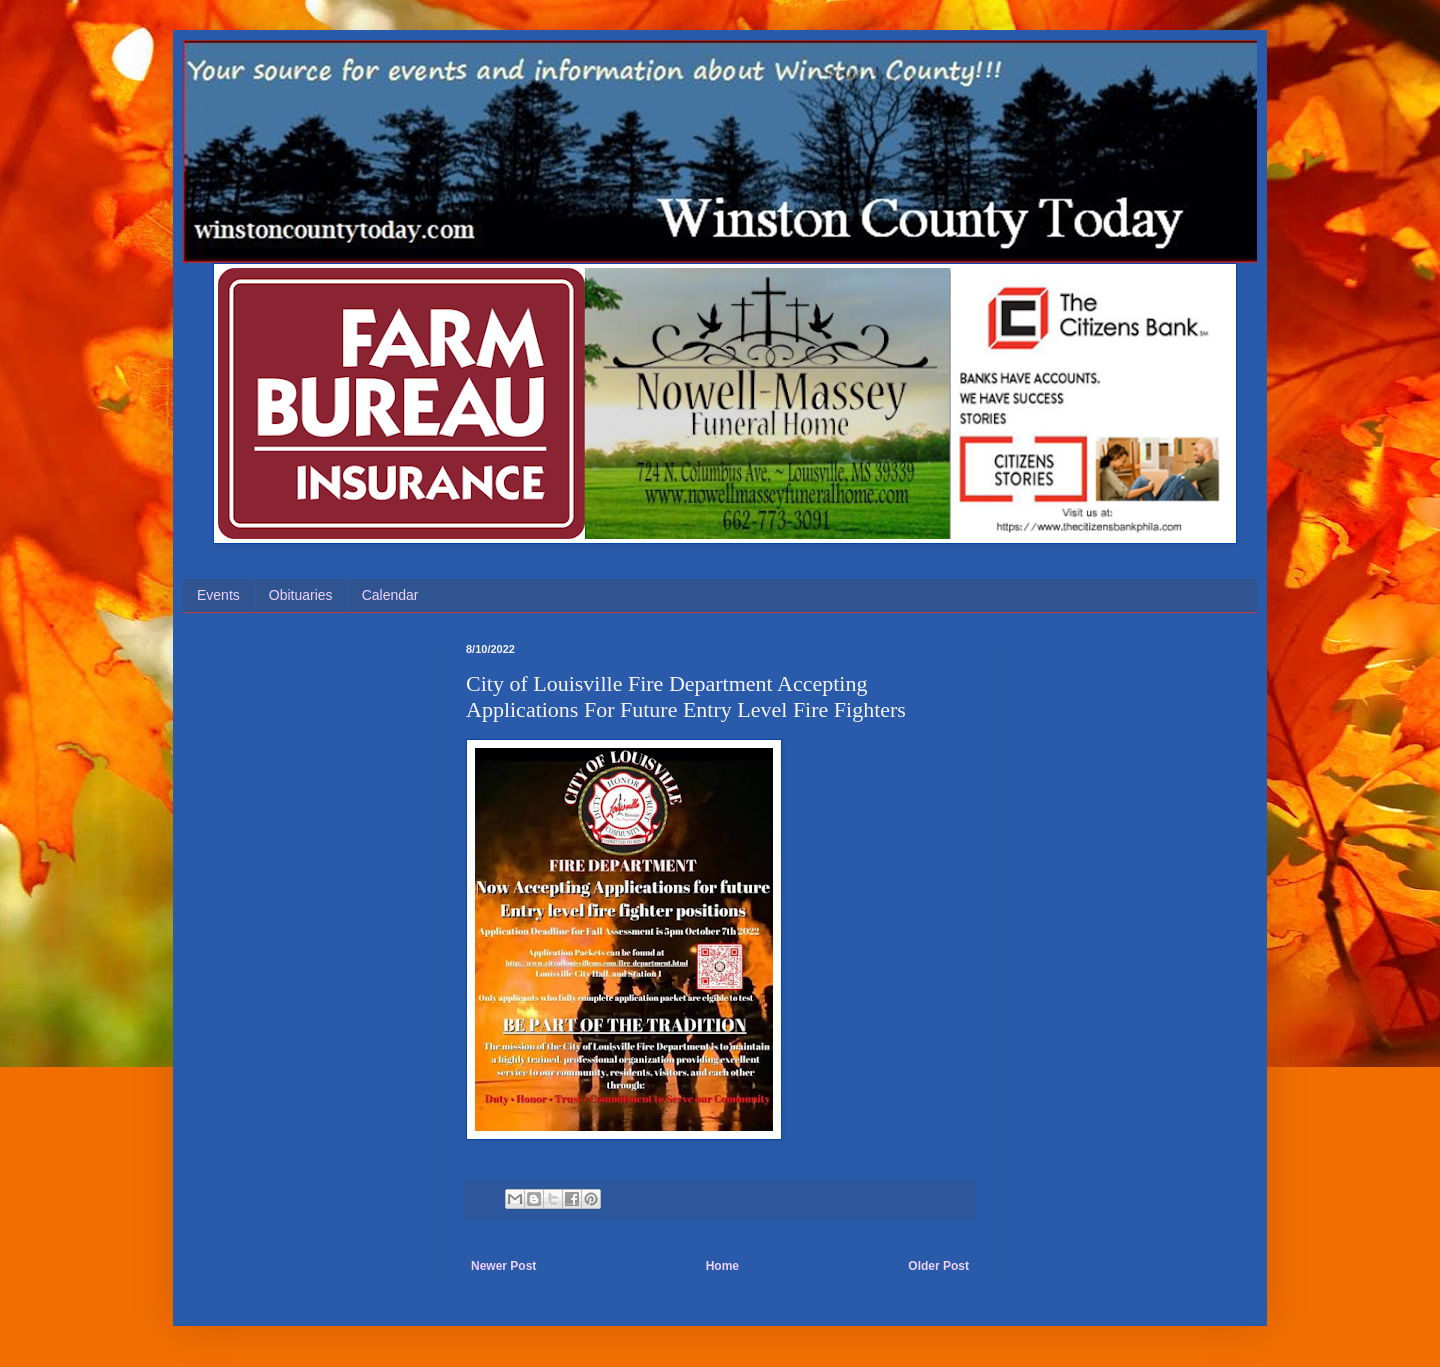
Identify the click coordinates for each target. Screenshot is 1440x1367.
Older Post (938, 1266)
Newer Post (503, 1266)
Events (218, 595)
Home (722, 1266)
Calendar (390, 595)
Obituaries (301, 595)
